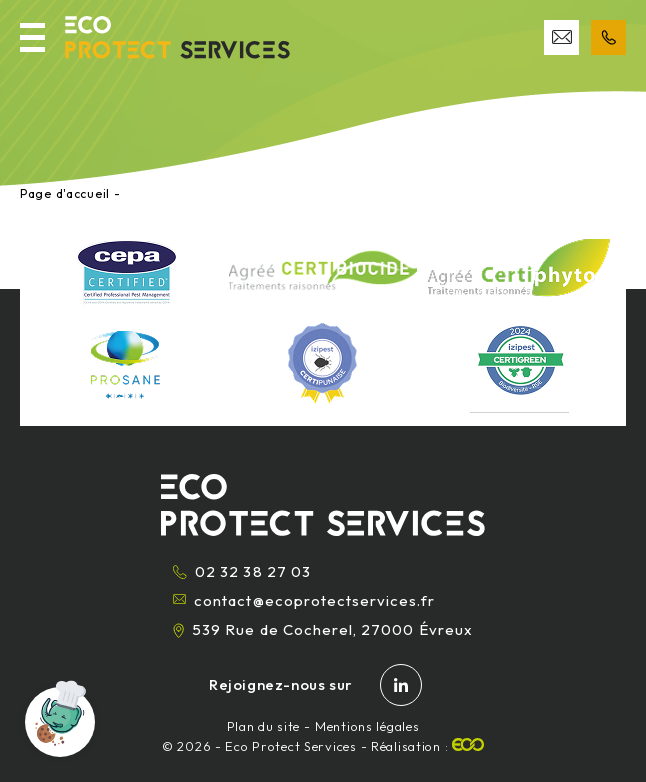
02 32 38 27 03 (242, 571)
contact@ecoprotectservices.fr (303, 600)
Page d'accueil (65, 193)
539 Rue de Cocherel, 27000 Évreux (323, 629)
